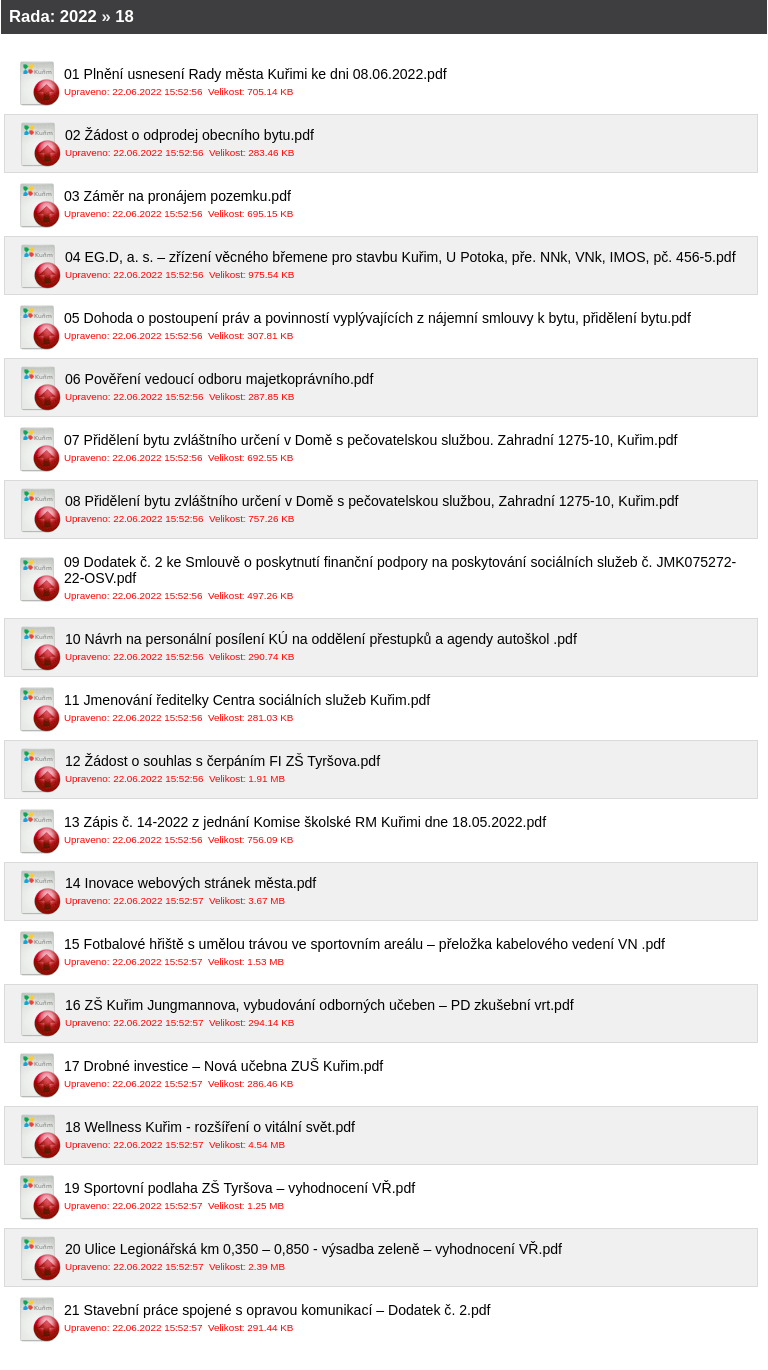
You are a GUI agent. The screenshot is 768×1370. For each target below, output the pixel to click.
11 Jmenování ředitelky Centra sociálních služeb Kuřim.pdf (408, 708)
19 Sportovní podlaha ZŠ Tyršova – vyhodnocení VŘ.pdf (408, 1196)
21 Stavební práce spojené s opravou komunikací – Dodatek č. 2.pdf (408, 1318)
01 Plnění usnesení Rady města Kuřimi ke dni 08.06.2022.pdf (408, 82)
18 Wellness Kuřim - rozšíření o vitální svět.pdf (408, 1135)
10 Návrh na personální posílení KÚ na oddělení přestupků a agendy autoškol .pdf (408, 647)
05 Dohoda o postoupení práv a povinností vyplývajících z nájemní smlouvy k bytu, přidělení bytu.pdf (408, 326)
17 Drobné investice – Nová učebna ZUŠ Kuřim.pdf (408, 1074)
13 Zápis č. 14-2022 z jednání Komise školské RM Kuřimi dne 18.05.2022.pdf (408, 830)
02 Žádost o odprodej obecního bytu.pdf (408, 143)
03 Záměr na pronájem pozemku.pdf (408, 204)
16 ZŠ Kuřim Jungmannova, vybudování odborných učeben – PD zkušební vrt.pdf (408, 1013)
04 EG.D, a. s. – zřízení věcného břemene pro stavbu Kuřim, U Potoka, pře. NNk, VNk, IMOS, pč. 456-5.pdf (408, 265)
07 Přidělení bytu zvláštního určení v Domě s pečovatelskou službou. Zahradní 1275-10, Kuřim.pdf (408, 448)
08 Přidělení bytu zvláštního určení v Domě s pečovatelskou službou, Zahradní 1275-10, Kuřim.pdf (408, 509)
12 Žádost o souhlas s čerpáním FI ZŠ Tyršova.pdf (408, 769)
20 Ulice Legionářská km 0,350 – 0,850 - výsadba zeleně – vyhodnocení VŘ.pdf (408, 1257)
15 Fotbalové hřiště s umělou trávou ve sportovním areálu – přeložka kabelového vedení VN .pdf (408, 952)
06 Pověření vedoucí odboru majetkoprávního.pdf (408, 387)
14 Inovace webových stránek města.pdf (408, 891)
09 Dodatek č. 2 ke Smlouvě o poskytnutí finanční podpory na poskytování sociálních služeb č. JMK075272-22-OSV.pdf (408, 578)
